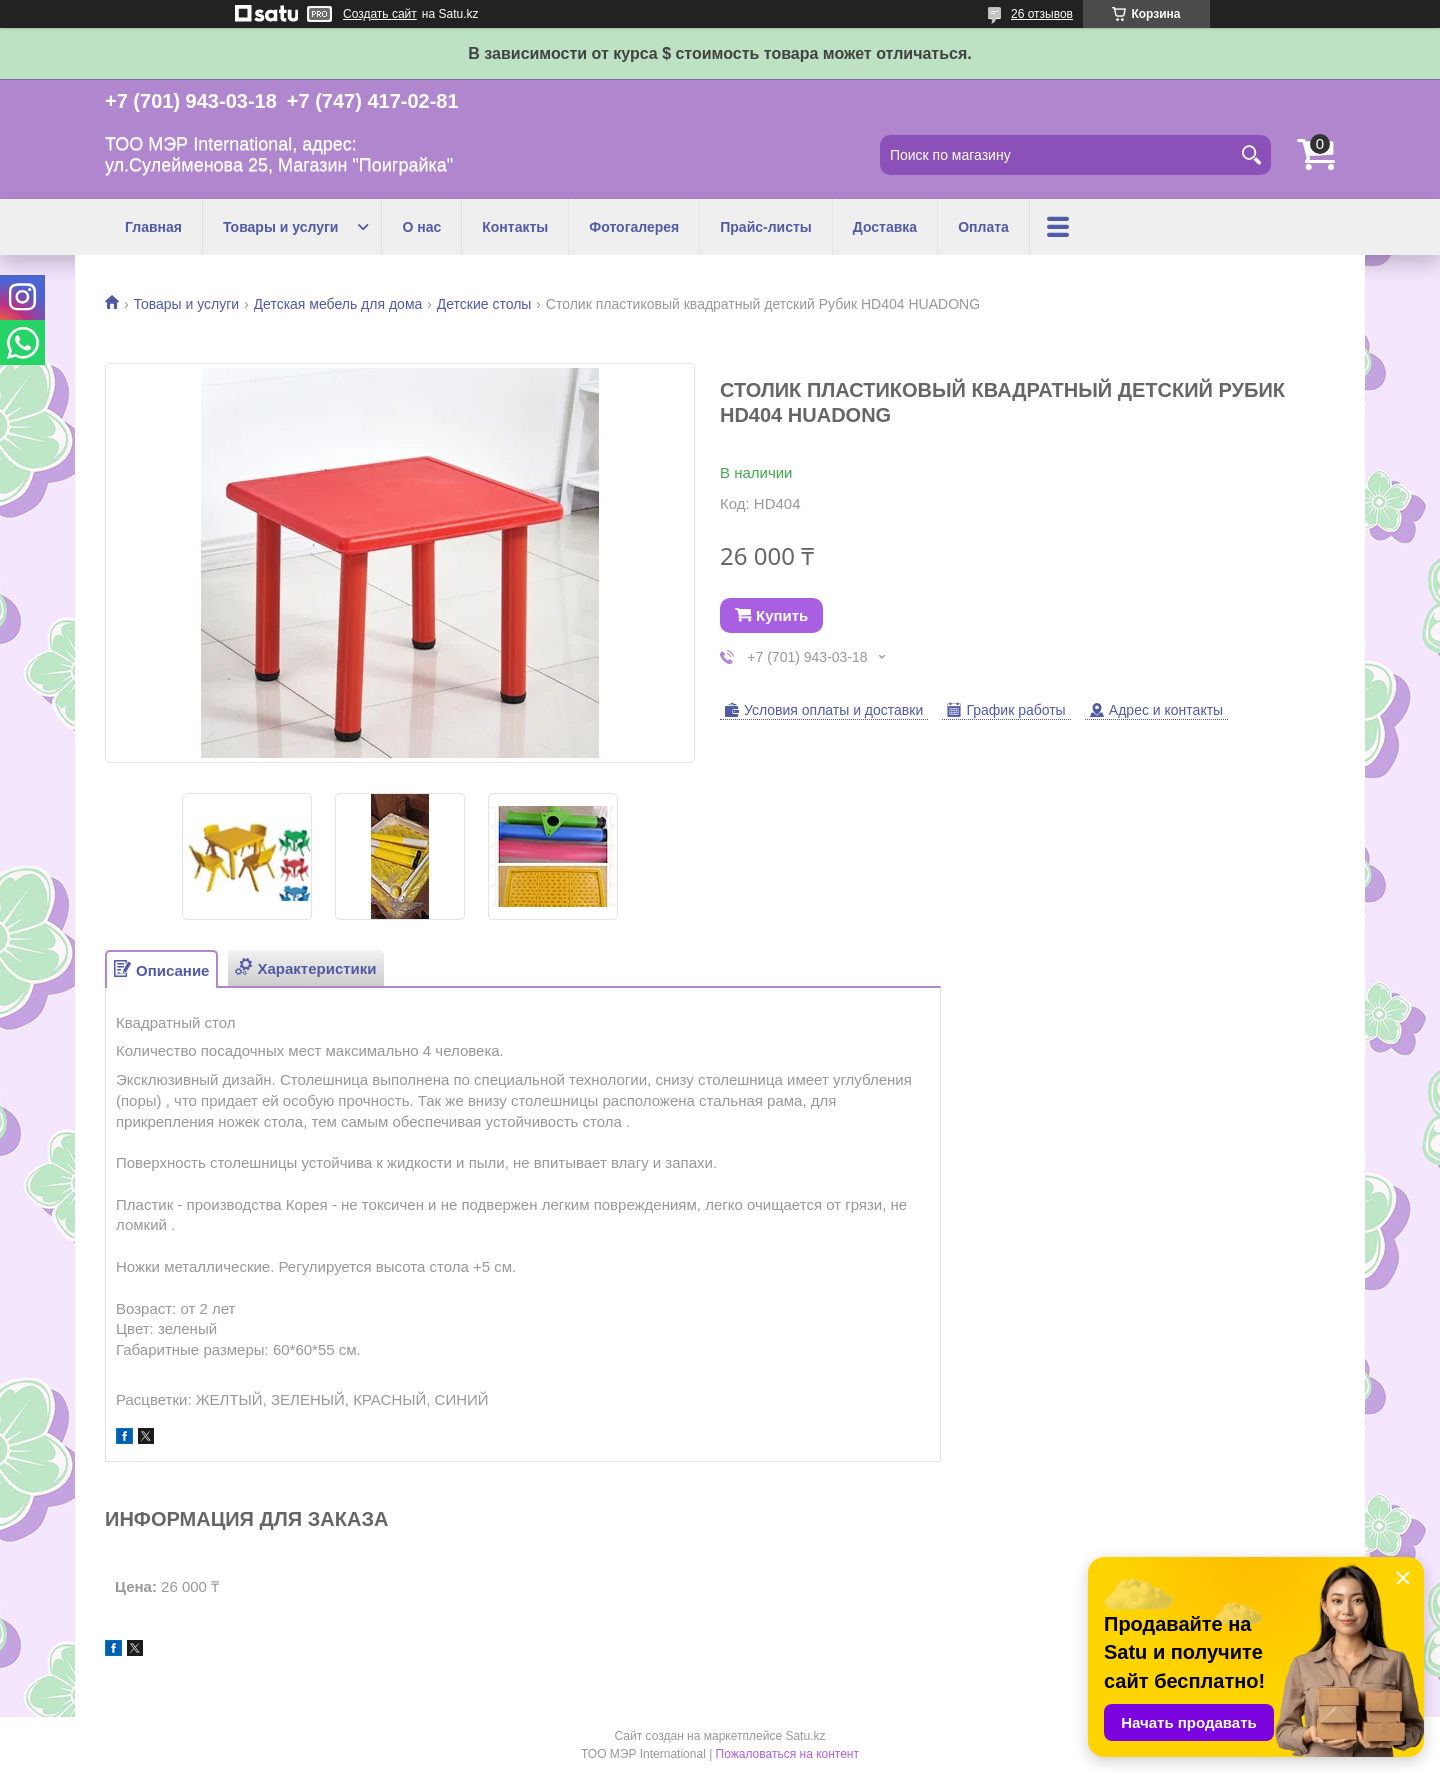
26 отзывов (1042, 14)
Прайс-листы (766, 227)
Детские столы (484, 304)
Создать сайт (380, 14)
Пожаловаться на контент (787, 1754)
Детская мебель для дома (338, 304)
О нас (421, 227)
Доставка (885, 227)
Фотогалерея (634, 227)
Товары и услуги (280, 227)
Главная (153, 227)
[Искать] (1251, 155)
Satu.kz (805, 1736)
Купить (782, 615)
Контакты (515, 227)
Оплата (983, 227)
